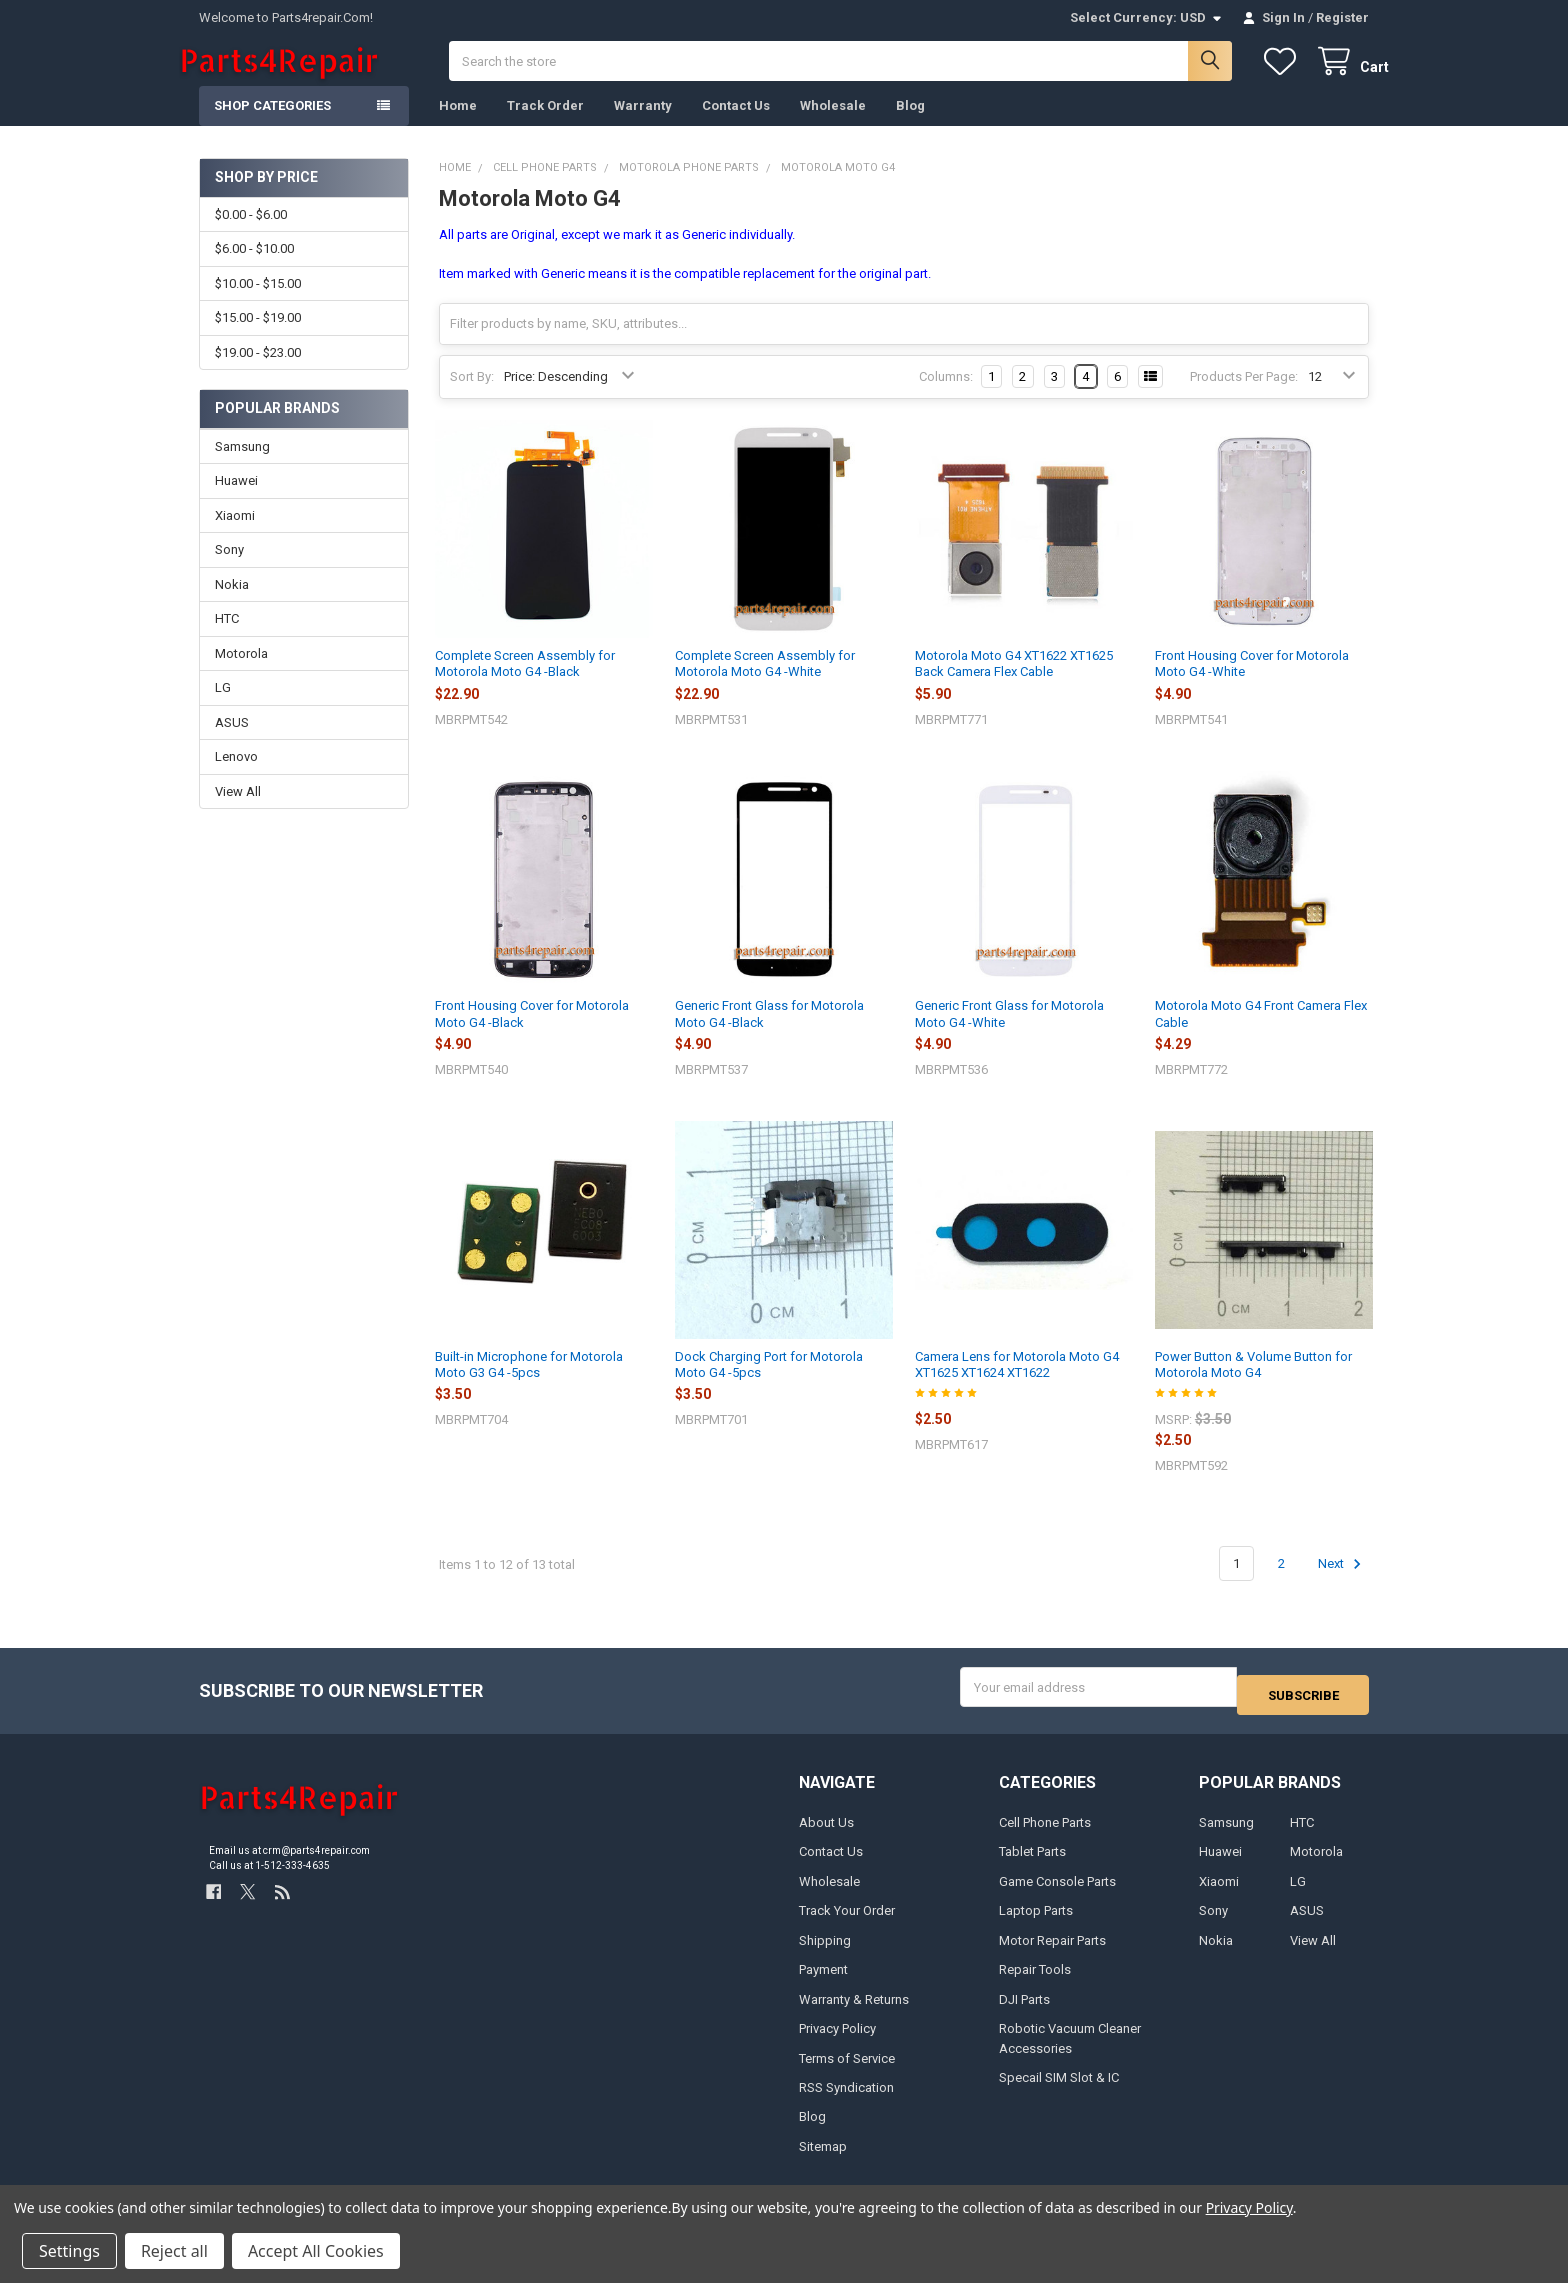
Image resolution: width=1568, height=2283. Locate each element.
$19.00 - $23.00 (258, 371)
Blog (910, 125)
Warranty (643, 125)
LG (223, 707)
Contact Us (736, 125)
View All (238, 811)
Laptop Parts (1036, 1923)
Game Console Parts (1057, 1893)
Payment (823, 1982)
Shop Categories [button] (272, 125)
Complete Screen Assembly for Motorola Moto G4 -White (765, 683)
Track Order (545, 125)
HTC (227, 638)
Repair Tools (1035, 1982)
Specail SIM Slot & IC (1059, 2090)
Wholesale (833, 125)
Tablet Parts (1032, 1864)
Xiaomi (235, 535)
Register (1342, 17)
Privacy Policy (837, 2041)
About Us (826, 1834)
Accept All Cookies (316, 2251)
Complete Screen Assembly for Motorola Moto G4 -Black (525, 683)
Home (458, 125)
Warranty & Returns (854, 2011)
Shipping (825, 1952)
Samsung (242, 466)
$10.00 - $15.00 (258, 303)
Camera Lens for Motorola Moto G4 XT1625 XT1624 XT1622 (1017, 1384)
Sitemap (823, 2159)
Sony (229, 569)
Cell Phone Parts (1045, 1834)
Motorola (241, 673)
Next (1342, 1584)
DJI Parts (1024, 2011)
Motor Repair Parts (1052, 1952)
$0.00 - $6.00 (251, 234)
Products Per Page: (1244, 396)
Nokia (232, 604)
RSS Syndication (846, 2100)
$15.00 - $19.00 (258, 337)
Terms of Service (847, 2070)
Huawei (236, 500)
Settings (69, 2251)
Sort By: (472, 396)
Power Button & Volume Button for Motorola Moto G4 (1253, 1384)
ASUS (232, 742)
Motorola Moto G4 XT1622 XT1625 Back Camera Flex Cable (1014, 683)
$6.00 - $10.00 (254, 268)
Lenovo (236, 776)
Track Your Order (847, 1923)
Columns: (946, 396)
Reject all (174, 2251)
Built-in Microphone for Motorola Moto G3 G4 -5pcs (529, 1384)
